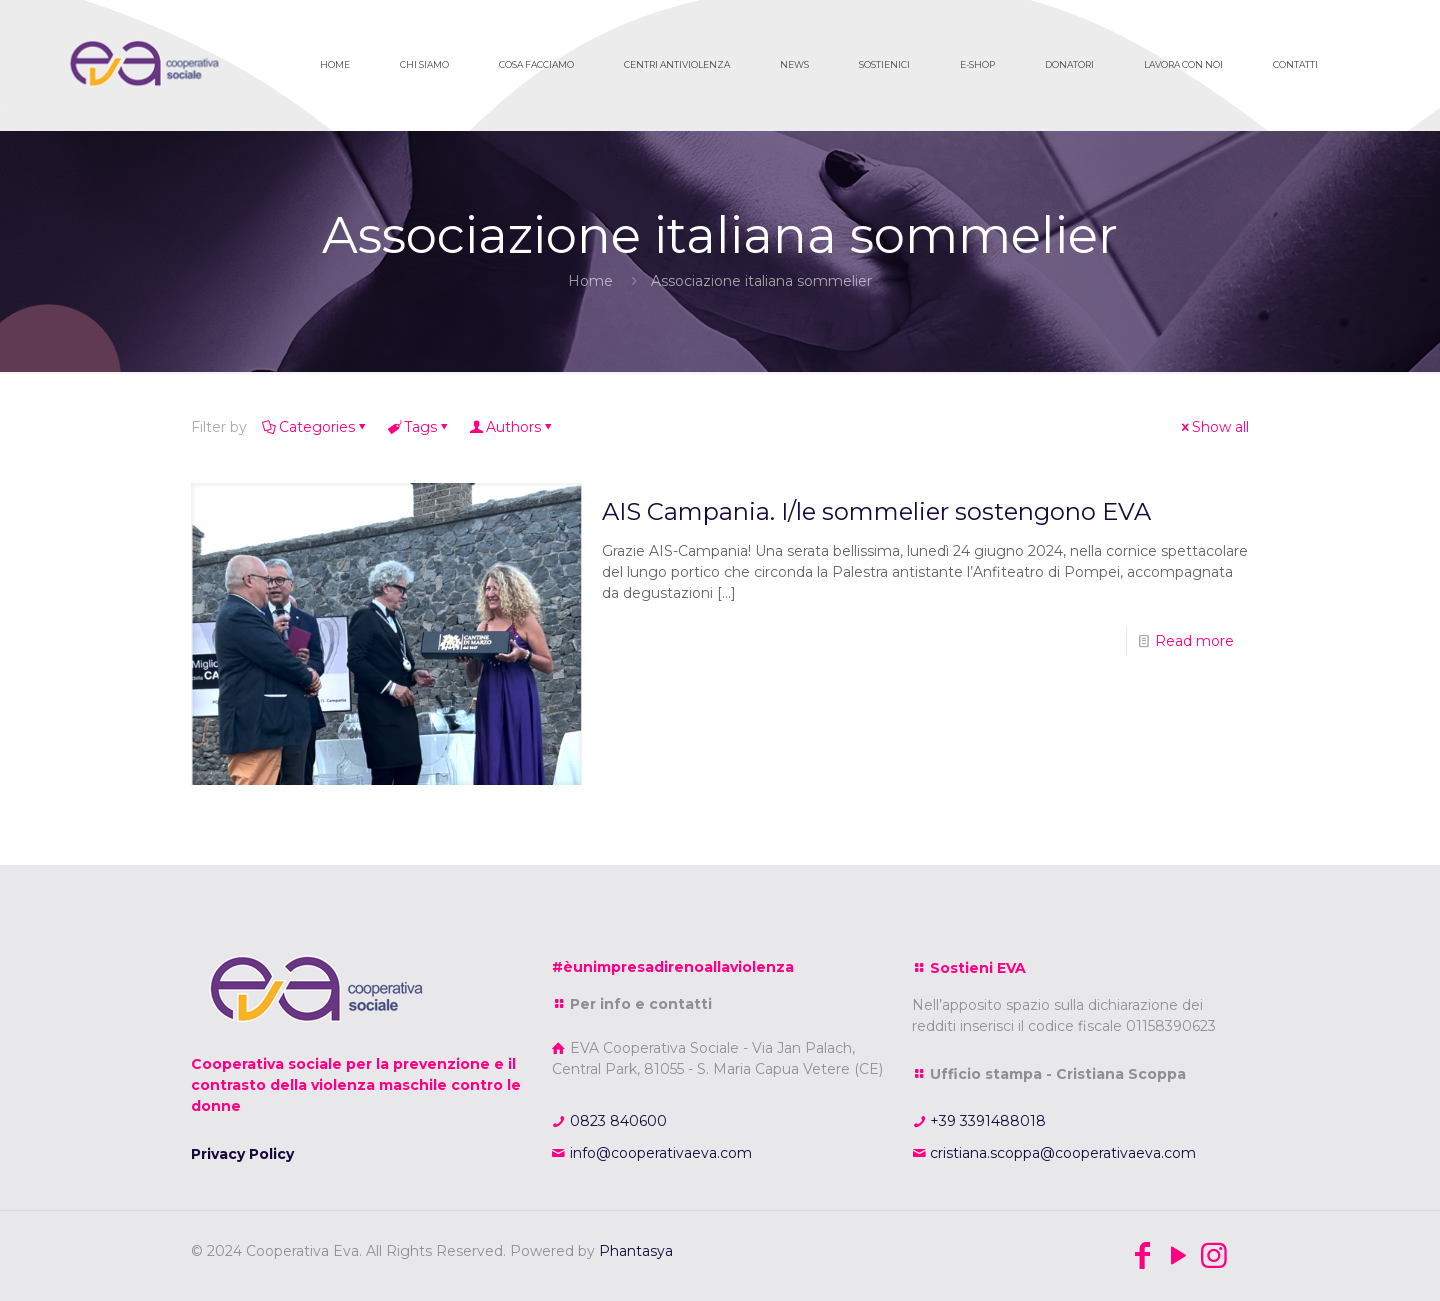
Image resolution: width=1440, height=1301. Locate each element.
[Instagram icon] (1214, 1255)
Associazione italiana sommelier (761, 281)
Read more (1194, 641)
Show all (1213, 427)
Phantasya (636, 1251)
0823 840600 (616, 1121)
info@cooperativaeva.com (659, 1153)
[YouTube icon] (1178, 1255)
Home (590, 281)
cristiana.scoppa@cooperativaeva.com (1061, 1153)
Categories (315, 427)
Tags (419, 427)
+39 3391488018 (986, 1121)
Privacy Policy (242, 1154)
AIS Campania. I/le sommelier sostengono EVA (876, 511)
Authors (512, 427)
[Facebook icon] (1142, 1255)
